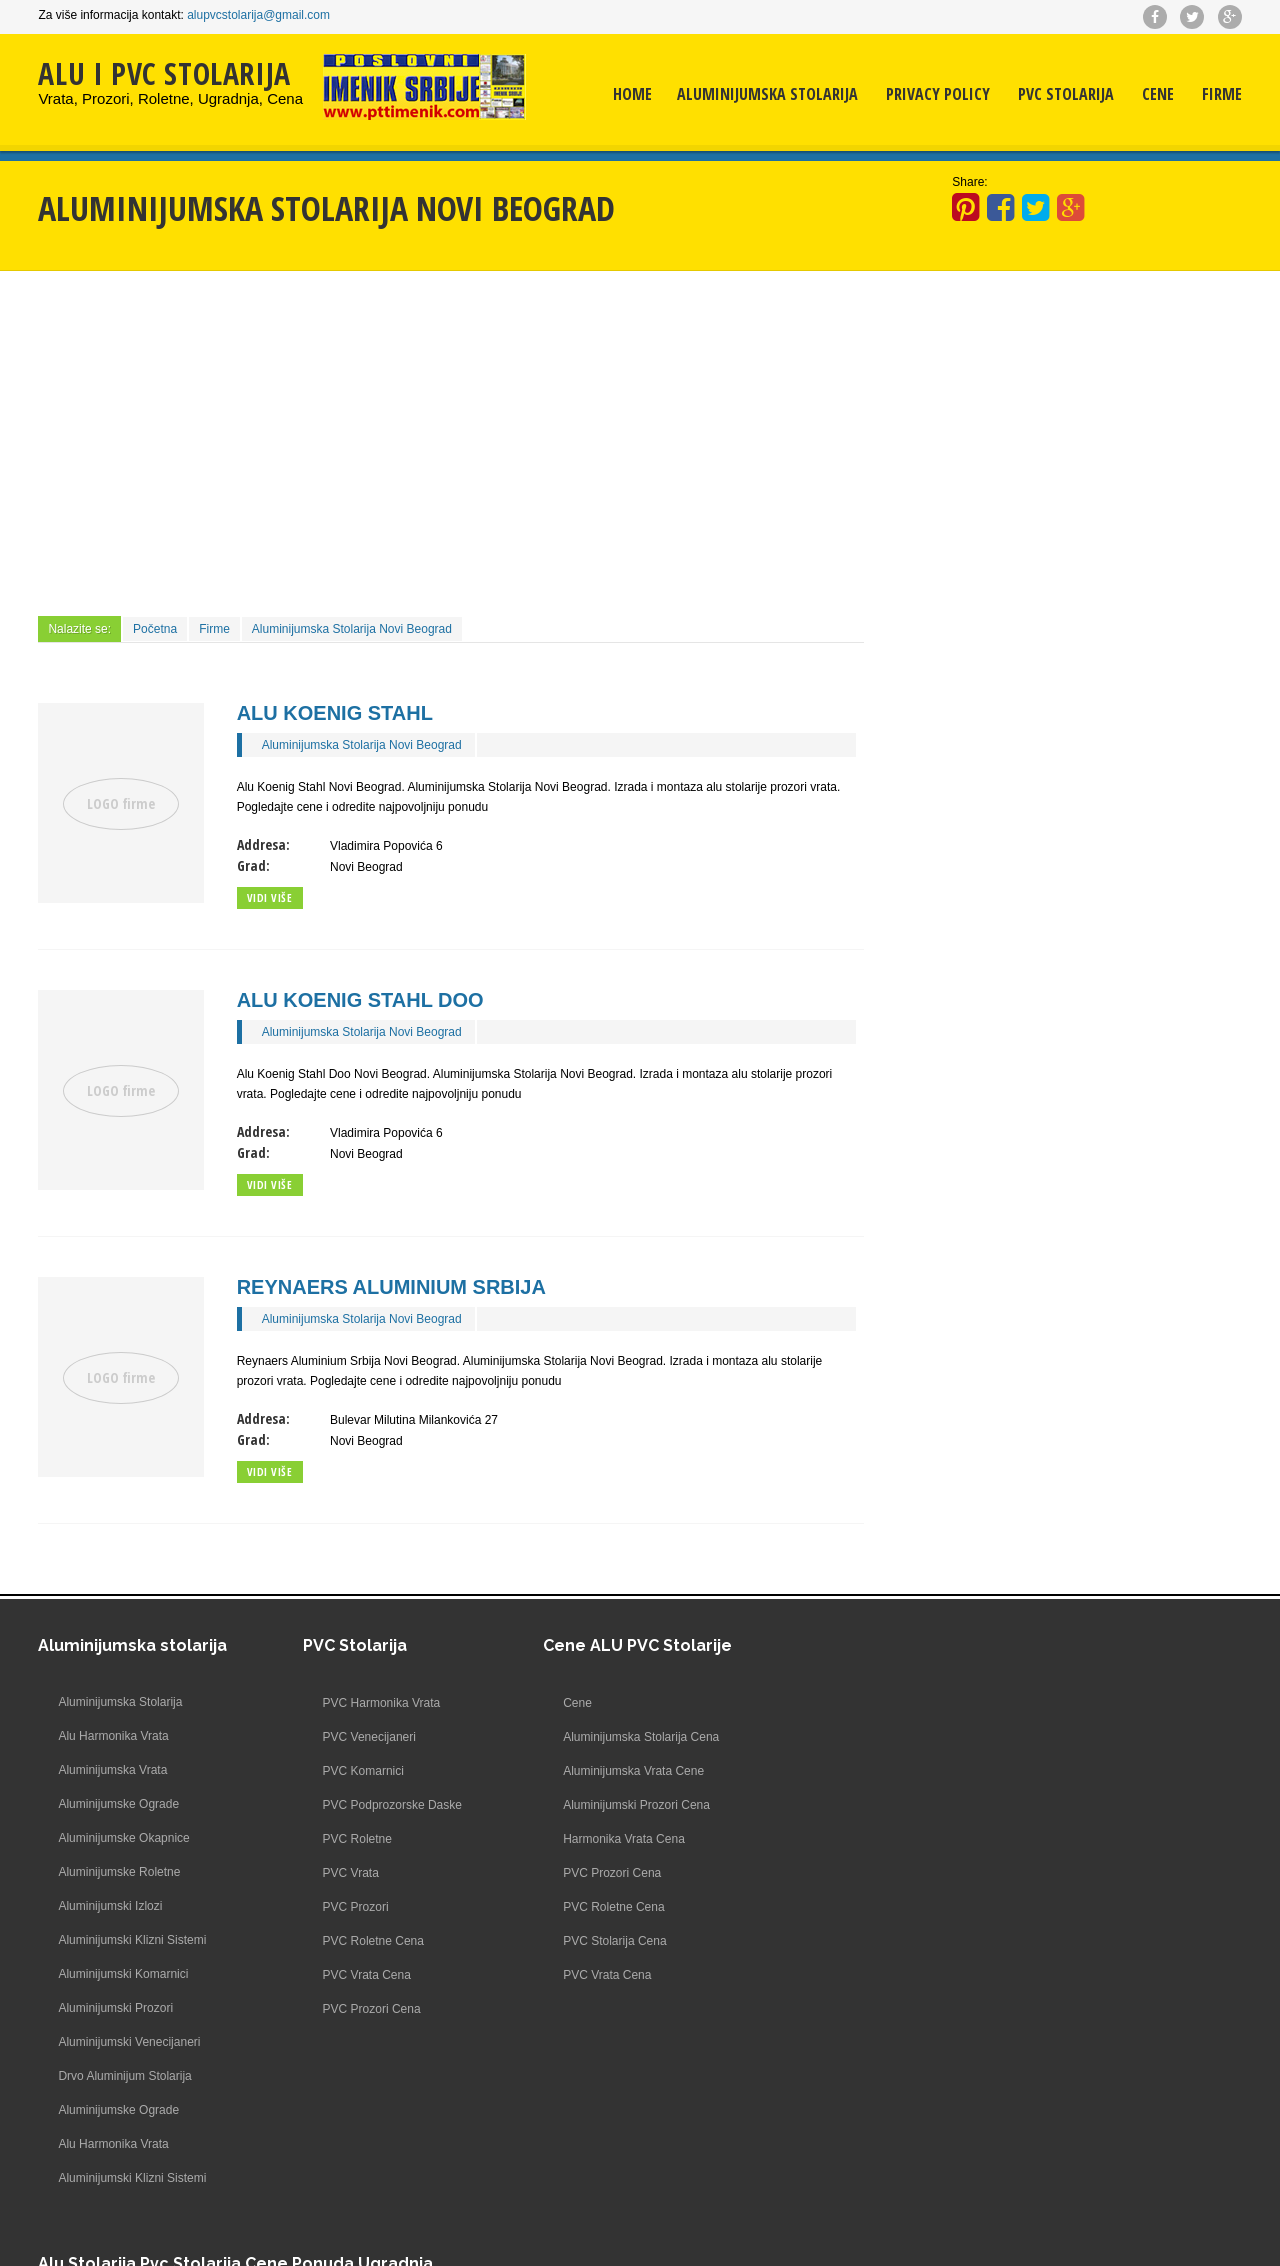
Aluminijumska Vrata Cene (610, 1771)
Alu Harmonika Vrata (113, 1737)
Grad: (253, 865)
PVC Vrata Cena (343, 1975)
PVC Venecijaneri (345, 1737)
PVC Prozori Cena (348, 2009)
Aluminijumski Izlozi (110, 1907)
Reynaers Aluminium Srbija (391, 1287)
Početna (155, 629)
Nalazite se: (79, 629)
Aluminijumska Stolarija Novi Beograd (352, 629)
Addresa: (263, 844)
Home (632, 95)
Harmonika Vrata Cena (601, 1839)
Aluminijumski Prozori (115, 2009)
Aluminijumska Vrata (112, 1771)
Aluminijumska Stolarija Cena (618, 1737)
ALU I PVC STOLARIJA (164, 73)
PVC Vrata (327, 1873)
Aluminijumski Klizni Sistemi (132, 1941)
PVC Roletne (333, 1839)
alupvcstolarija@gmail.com (258, 15)
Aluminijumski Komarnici (123, 1975)
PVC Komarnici (339, 1771)
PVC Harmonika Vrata (358, 1703)
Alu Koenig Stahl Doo (360, 1000)
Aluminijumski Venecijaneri (129, 2043)
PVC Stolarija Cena (591, 1941)
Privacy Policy (938, 95)
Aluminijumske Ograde (118, 1805)
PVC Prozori (332, 1907)
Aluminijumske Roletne (119, 1873)
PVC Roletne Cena (349, 1941)
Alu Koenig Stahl (335, 713)
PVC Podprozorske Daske (368, 1805)
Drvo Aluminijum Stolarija (124, 2077)
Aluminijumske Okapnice (123, 1839)
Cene (1158, 95)
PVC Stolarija (1066, 95)
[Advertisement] (451, 441)
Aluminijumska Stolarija (767, 95)
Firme (1222, 95)
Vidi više (270, 897)
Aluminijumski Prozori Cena (613, 1805)
